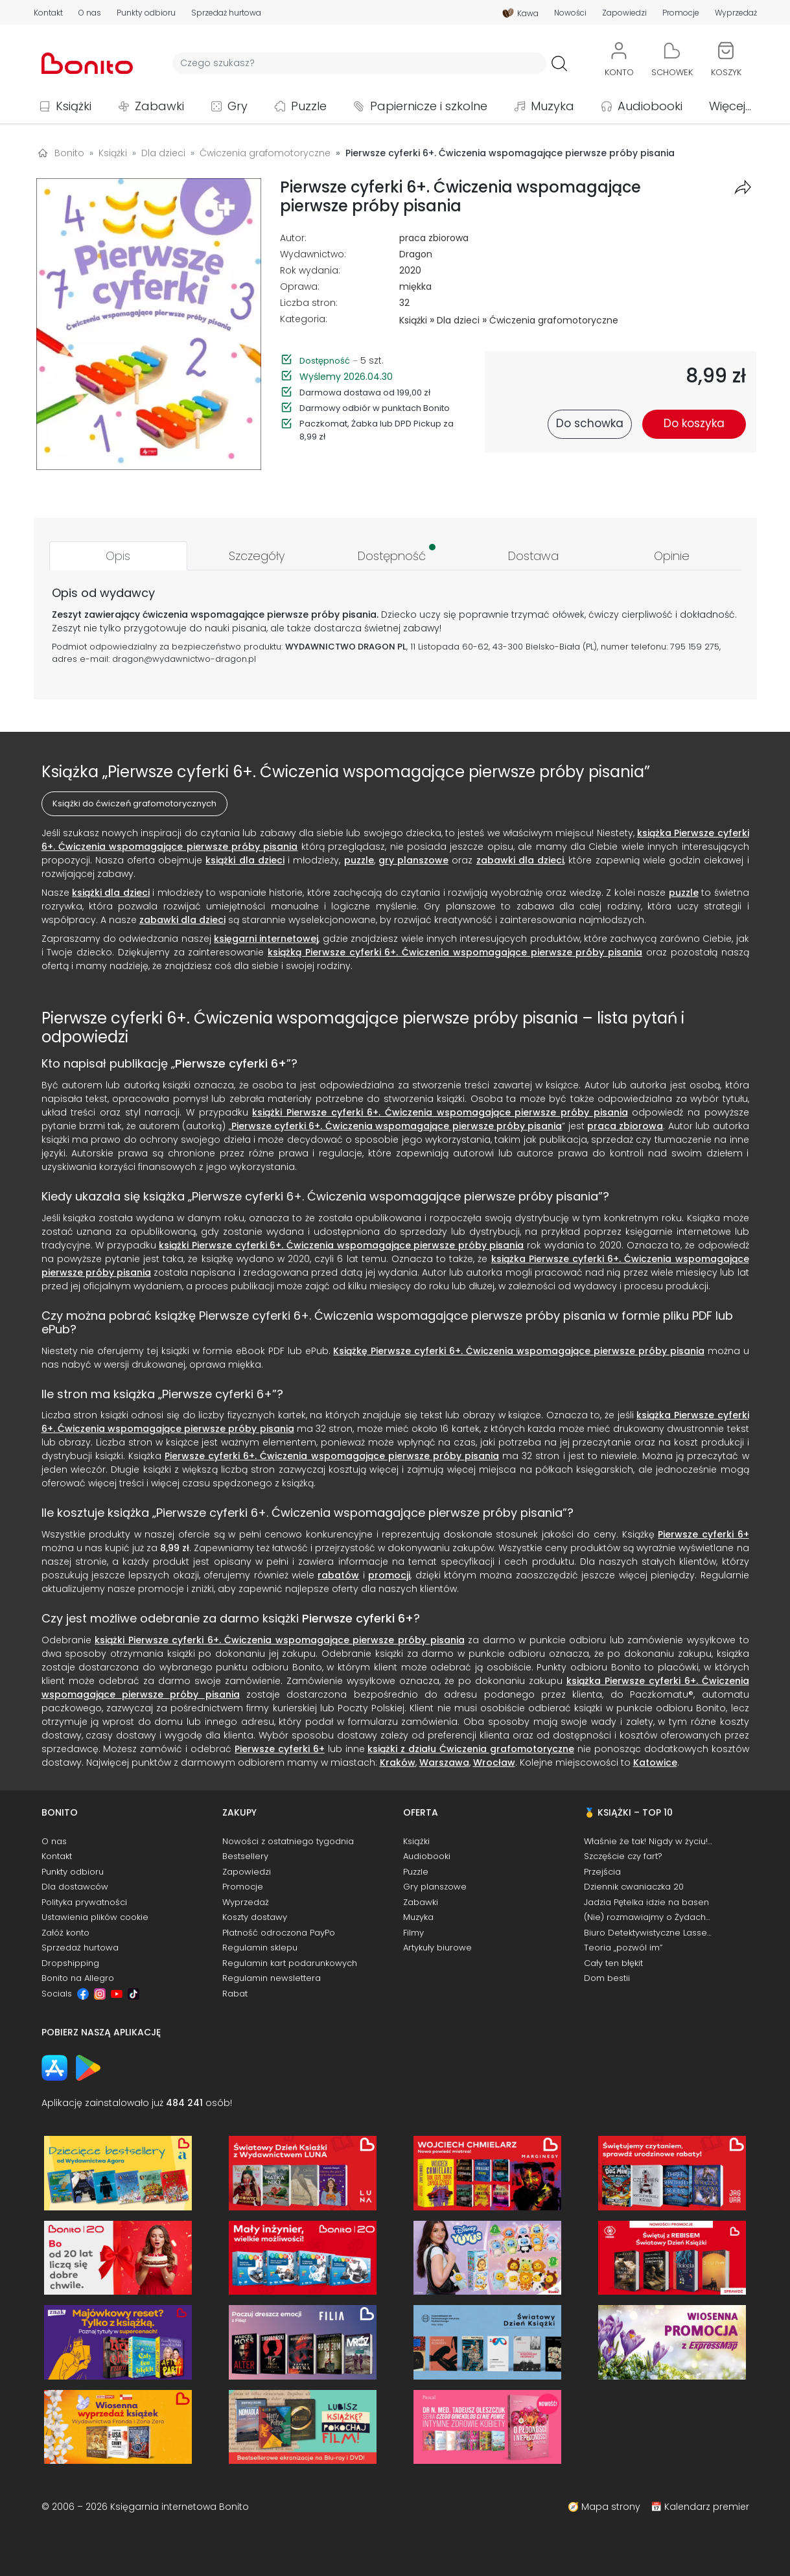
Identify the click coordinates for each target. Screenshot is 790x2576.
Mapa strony (610, 2506)
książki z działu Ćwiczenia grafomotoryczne (470, 1748)
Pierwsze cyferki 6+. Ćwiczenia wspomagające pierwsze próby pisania (397, 1125)
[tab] (118, 555)
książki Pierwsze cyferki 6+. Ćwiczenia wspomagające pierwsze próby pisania (439, 1112)
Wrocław (494, 1762)
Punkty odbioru (146, 13)
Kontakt (48, 13)
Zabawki (159, 106)
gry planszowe (413, 860)
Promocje (680, 13)
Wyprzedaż (736, 13)
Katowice (655, 1762)
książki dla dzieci (244, 860)
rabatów (338, 1575)
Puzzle (309, 106)
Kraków (397, 1762)
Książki (73, 106)
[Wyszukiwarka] (359, 63)
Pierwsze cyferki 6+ (230, 1063)
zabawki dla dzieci (520, 860)
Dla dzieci (458, 320)
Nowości (570, 13)
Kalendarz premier (706, 2506)
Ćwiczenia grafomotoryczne (553, 320)
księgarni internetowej (266, 938)
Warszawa (444, 1762)
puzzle (359, 860)
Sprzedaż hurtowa (226, 13)
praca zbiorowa (434, 237)
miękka (415, 286)
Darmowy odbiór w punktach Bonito (374, 408)
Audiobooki (650, 106)
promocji (389, 1575)
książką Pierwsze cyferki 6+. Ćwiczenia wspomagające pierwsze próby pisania (455, 952)
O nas (89, 13)
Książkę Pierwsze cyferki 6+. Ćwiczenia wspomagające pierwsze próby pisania (518, 1350)
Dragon (415, 254)
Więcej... (730, 106)
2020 (410, 270)
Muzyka (552, 106)
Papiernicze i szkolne (428, 106)
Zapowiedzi (624, 13)
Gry (237, 106)
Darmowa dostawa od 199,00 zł (364, 392)
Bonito (69, 152)
